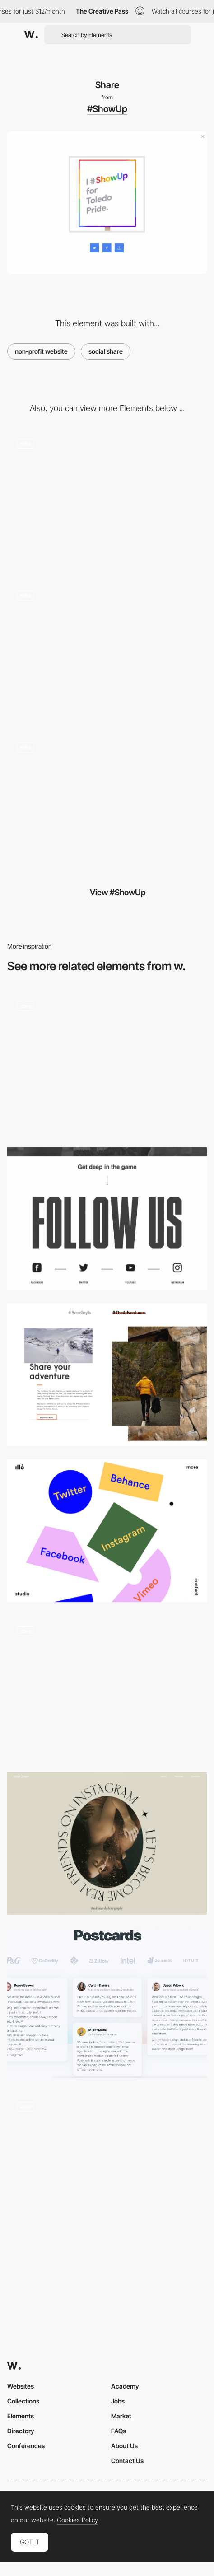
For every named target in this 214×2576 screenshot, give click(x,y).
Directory (20, 2431)
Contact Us (127, 2460)
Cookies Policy (77, 2520)
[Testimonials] (107, 2003)
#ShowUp (107, 108)
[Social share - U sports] (107, 1218)
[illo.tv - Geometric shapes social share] (107, 1530)
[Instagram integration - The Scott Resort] (107, 1687)
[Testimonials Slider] (107, 2167)
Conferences (26, 2446)
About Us (124, 2446)
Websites (20, 2386)
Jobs (118, 2401)
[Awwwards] (31, 34)
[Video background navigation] (107, 803)
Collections (23, 2401)
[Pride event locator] (107, 651)
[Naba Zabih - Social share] (107, 1843)
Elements (20, 2416)
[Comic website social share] (107, 1062)
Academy (125, 2386)
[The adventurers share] (107, 1375)
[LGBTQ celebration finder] (107, 499)
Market (121, 2416)
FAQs (118, 2431)
